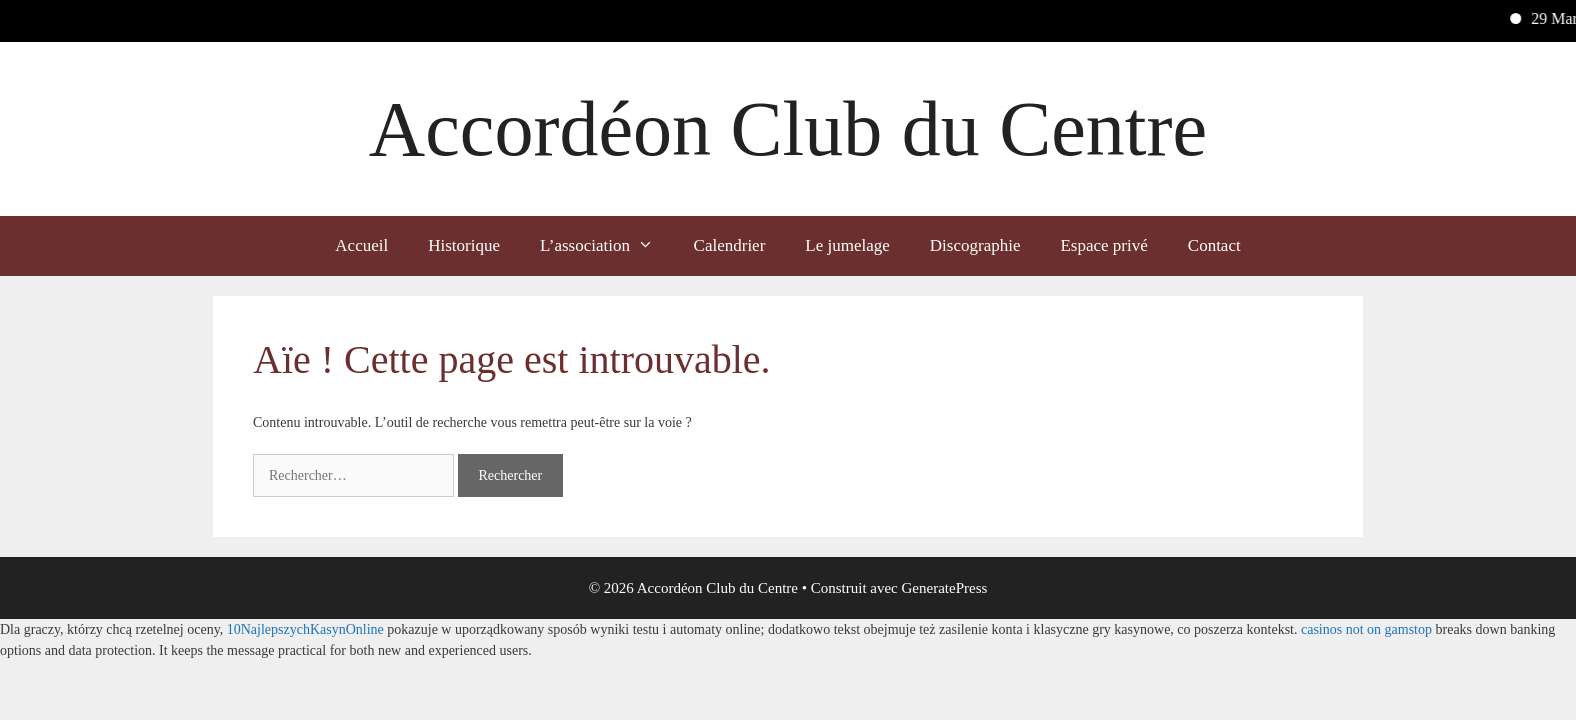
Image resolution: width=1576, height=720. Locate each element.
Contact (1214, 245)
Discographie (975, 245)
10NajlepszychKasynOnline (305, 629)
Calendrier (730, 245)
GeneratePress (945, 588)
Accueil (361, 245)
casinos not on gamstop (1366, 629)
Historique (464, 245)
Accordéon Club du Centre (788, 128)
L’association (607, 246)
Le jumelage (847, 245)
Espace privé (1103, 245)
